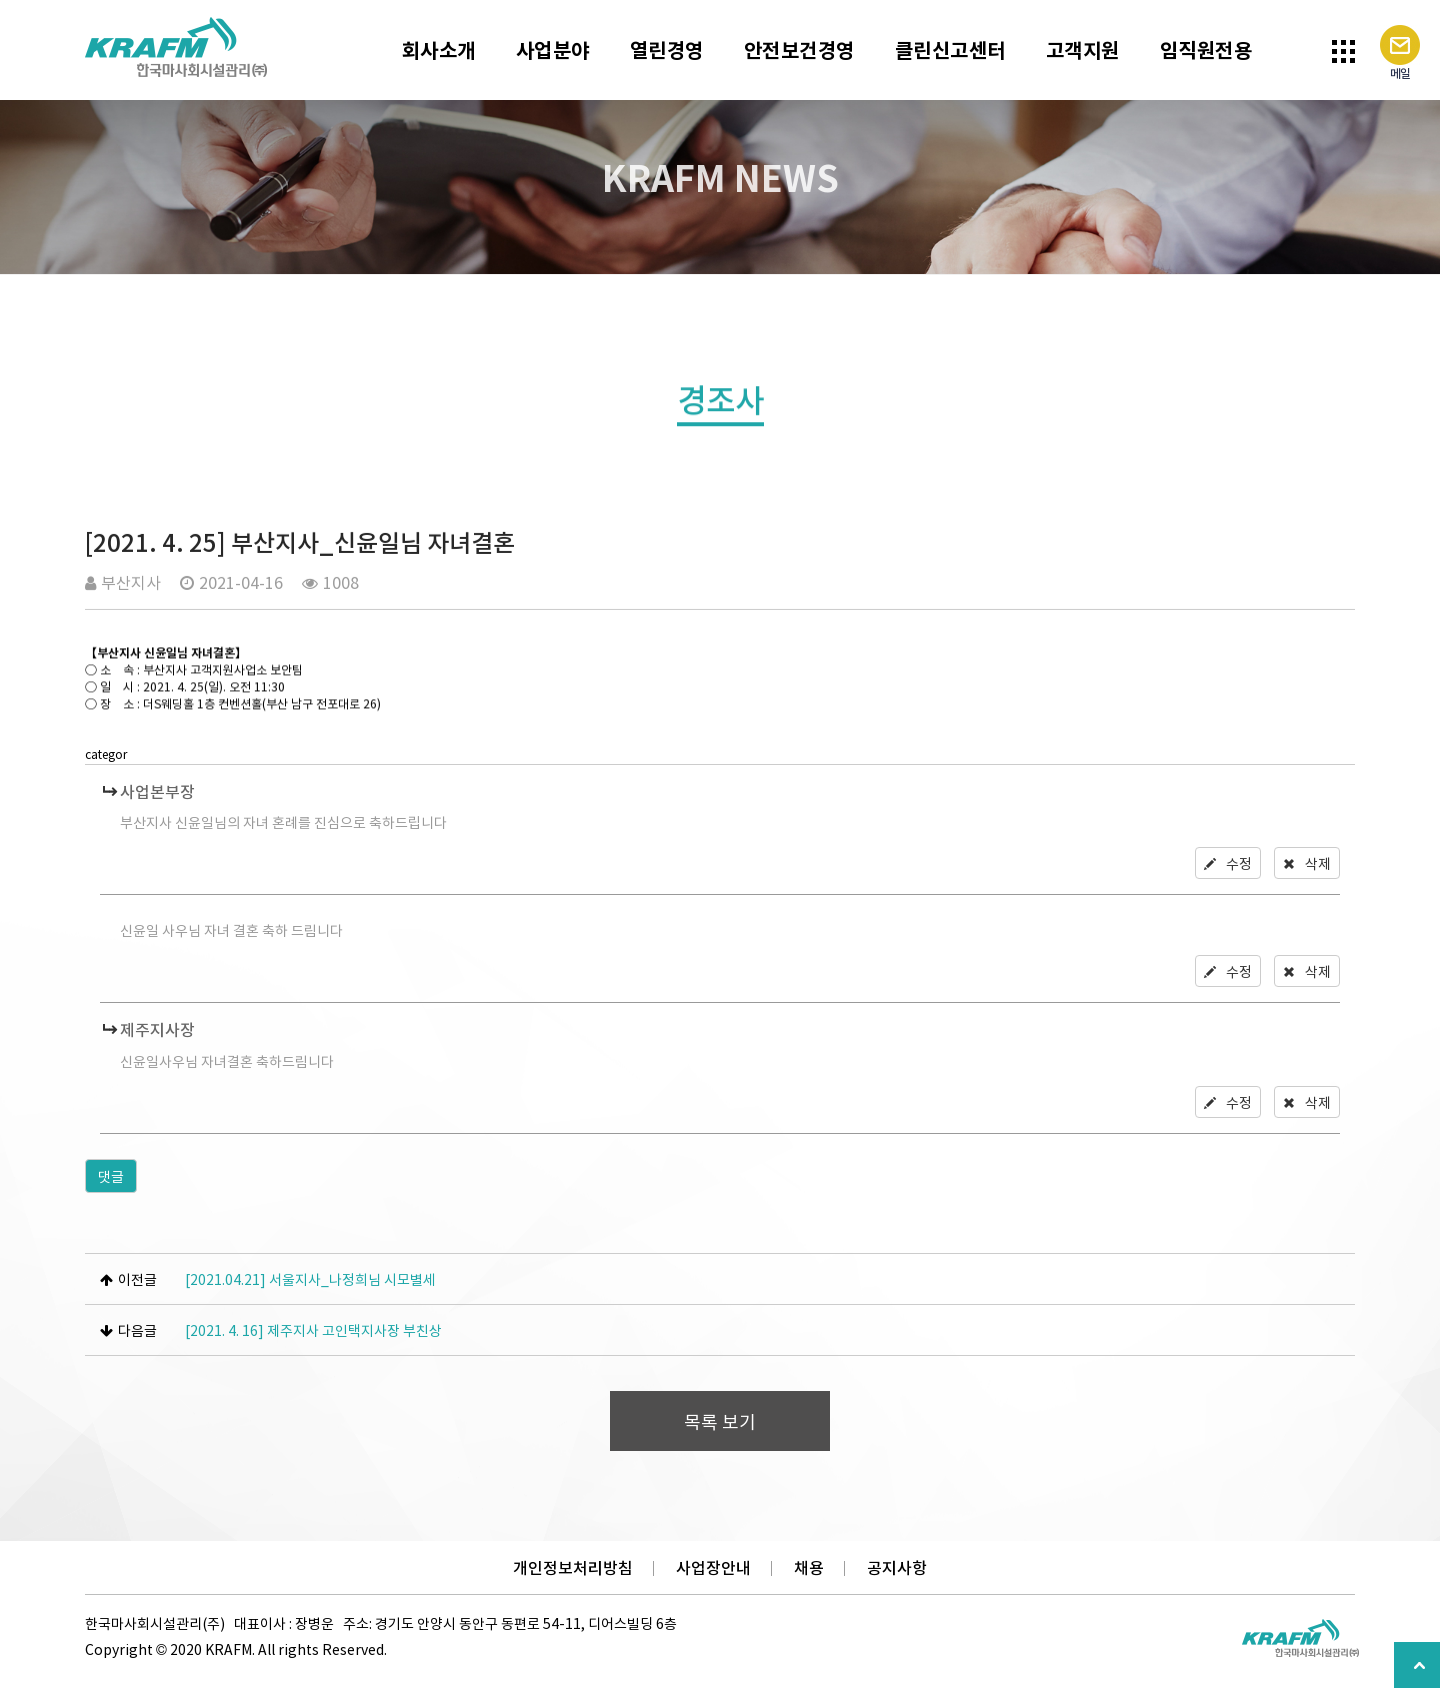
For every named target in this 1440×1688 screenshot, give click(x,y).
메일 (1400, 53)
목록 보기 (720, 1421)
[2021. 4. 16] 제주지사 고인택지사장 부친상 (313, 1330)
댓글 (111, 1176)
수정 (1228, 863)
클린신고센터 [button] (950, 49)
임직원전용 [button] (1206, 49)
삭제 (1307, 863)
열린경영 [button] (667, 49)
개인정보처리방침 (573, 1567)
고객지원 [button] (1083, 49)
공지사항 (897, 1567)
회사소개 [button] (439, 49)
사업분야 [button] (553, 49)
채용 (809, 1567)
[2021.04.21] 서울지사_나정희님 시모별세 (310, 1279)
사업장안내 (713, 1567)
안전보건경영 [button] (799, 49)
